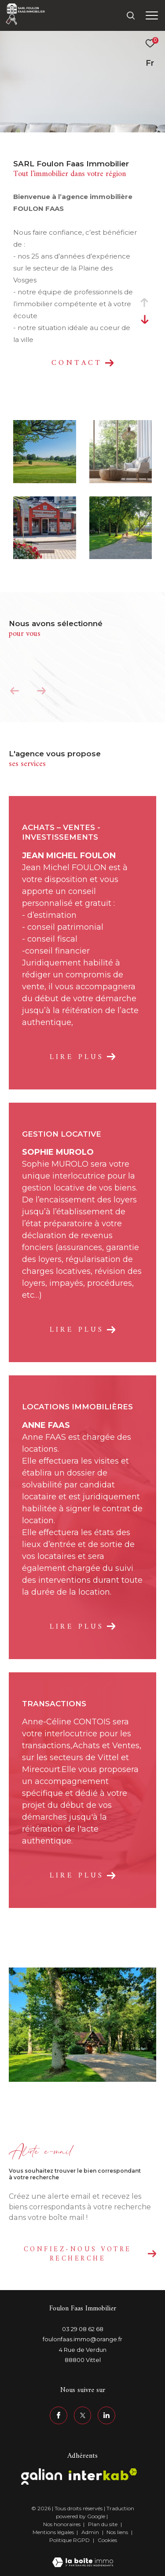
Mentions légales (54, 2532)
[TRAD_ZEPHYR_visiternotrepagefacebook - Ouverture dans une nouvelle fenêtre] (58, 2415)
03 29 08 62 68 (82, 2328)
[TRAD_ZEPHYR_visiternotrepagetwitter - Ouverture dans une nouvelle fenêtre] (83, 2415)
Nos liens (117, 2532)
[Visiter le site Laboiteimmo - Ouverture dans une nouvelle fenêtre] (83, 2556)
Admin (90, 2532)
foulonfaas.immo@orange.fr (82, 2339)
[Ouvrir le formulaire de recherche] (131, 15)
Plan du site (103, 2524)
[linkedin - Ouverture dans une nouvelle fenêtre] (106, 2415)
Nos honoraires (62, 2524)
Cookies (107, 2540)
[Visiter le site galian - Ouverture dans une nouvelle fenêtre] (41, 2476)
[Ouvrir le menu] (152, 15)
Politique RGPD (69, 2540)
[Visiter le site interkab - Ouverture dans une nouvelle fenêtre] (103, 2474)
